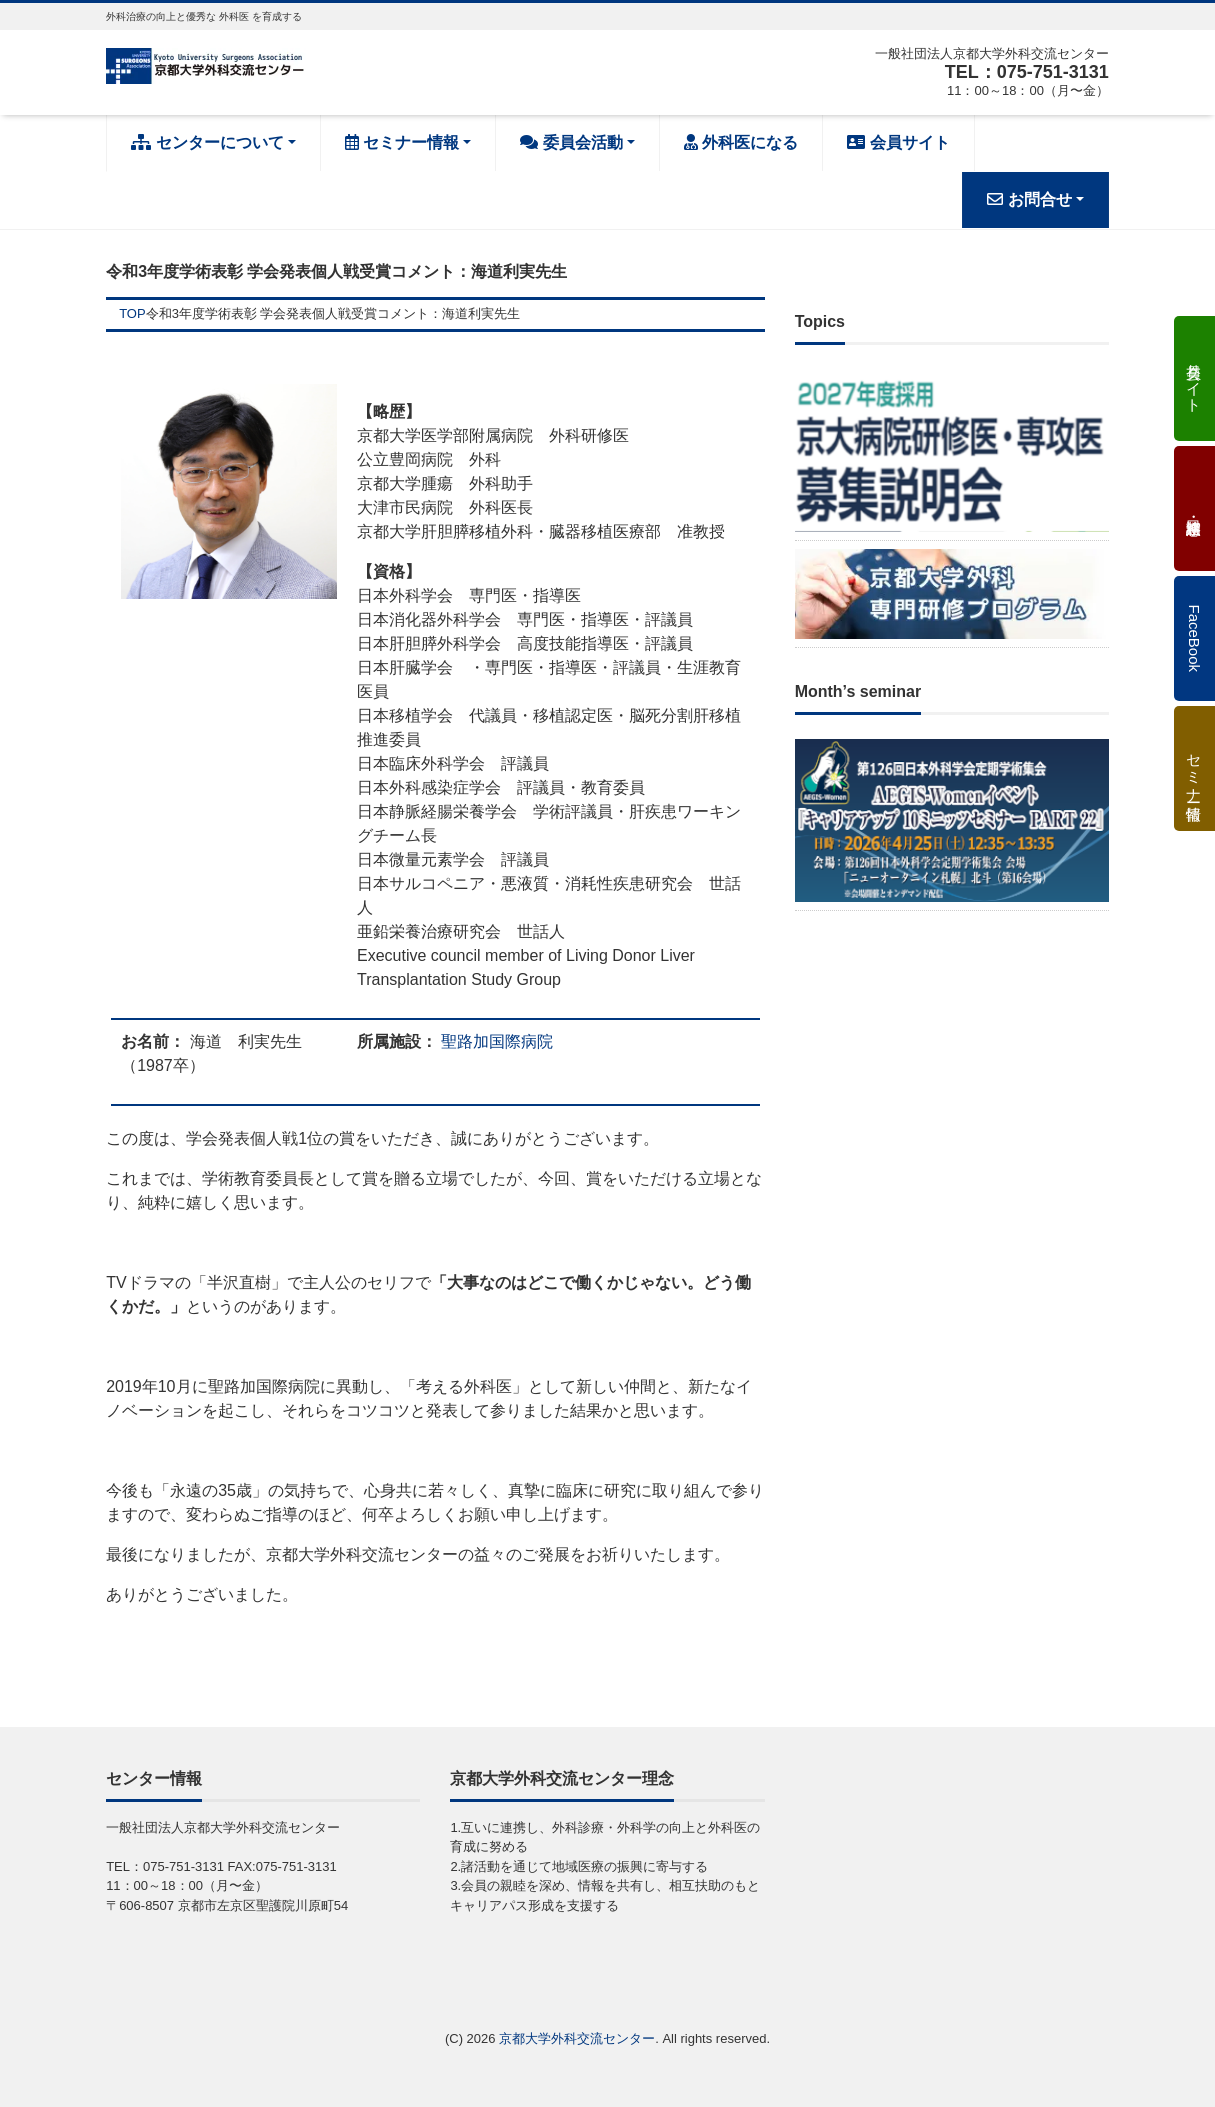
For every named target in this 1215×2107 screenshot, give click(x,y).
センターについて (207, 142)
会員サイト (898, 142)
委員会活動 (571, 142)
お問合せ (1029, 199)
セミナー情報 (402, 142)
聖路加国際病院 (497, 1041)
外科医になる (741, 142)
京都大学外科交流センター (577, 2038)
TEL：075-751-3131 (1027, 72)
